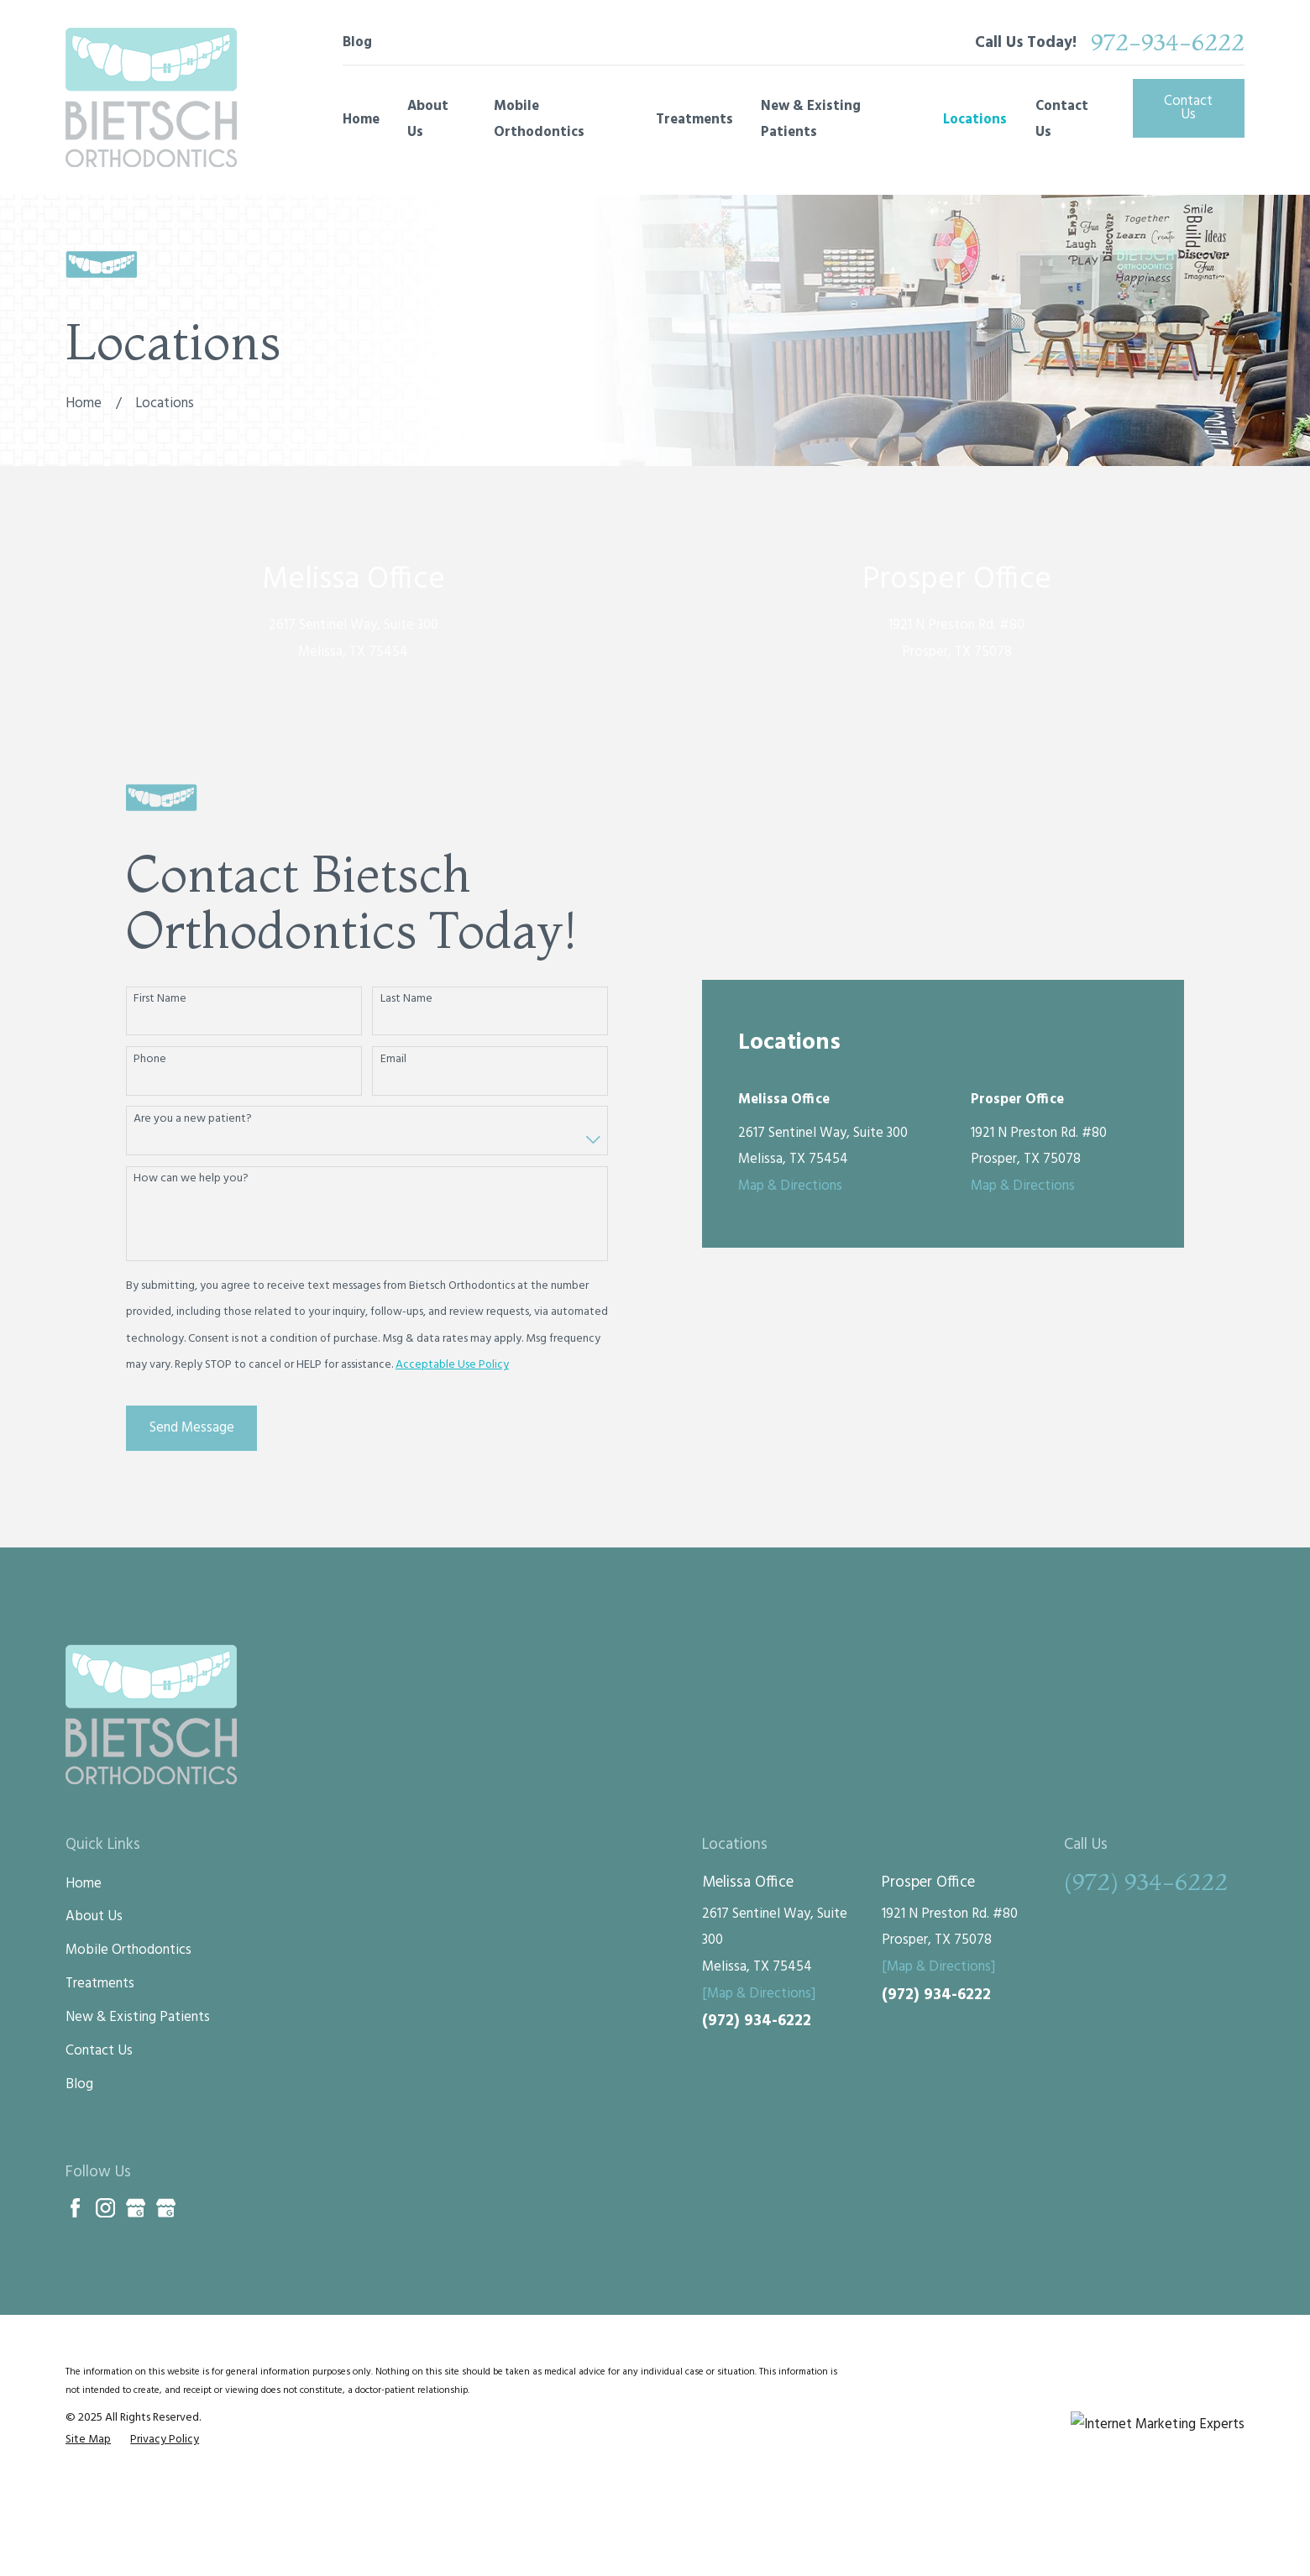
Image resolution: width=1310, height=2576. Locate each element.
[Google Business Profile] (135, 2283)
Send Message (191, 1465)
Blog (357, 42)
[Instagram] (105, 2283)
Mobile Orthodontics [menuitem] (539, 119)
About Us (94, 1993)
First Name (160, 1038)
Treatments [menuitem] (694, 119)
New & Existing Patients (138, 2093)
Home (84, 1959)
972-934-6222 (1167, 42)
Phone (150, 1098)
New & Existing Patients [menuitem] (811, 119)
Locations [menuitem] (975, 119)
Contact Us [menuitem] (1061, 119)
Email (393, 1098)
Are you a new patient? (193, 1157)
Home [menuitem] (361, 119)
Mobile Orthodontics (128, 2026)
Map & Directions (790, 982)
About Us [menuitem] (427, 119)
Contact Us (1188, 108)
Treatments (100, 2060)
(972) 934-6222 (756, 2097)
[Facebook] (75, 2283)
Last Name (406, 1038)
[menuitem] (88, 2516)
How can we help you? (191, 1218)
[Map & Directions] (758, 2069)
